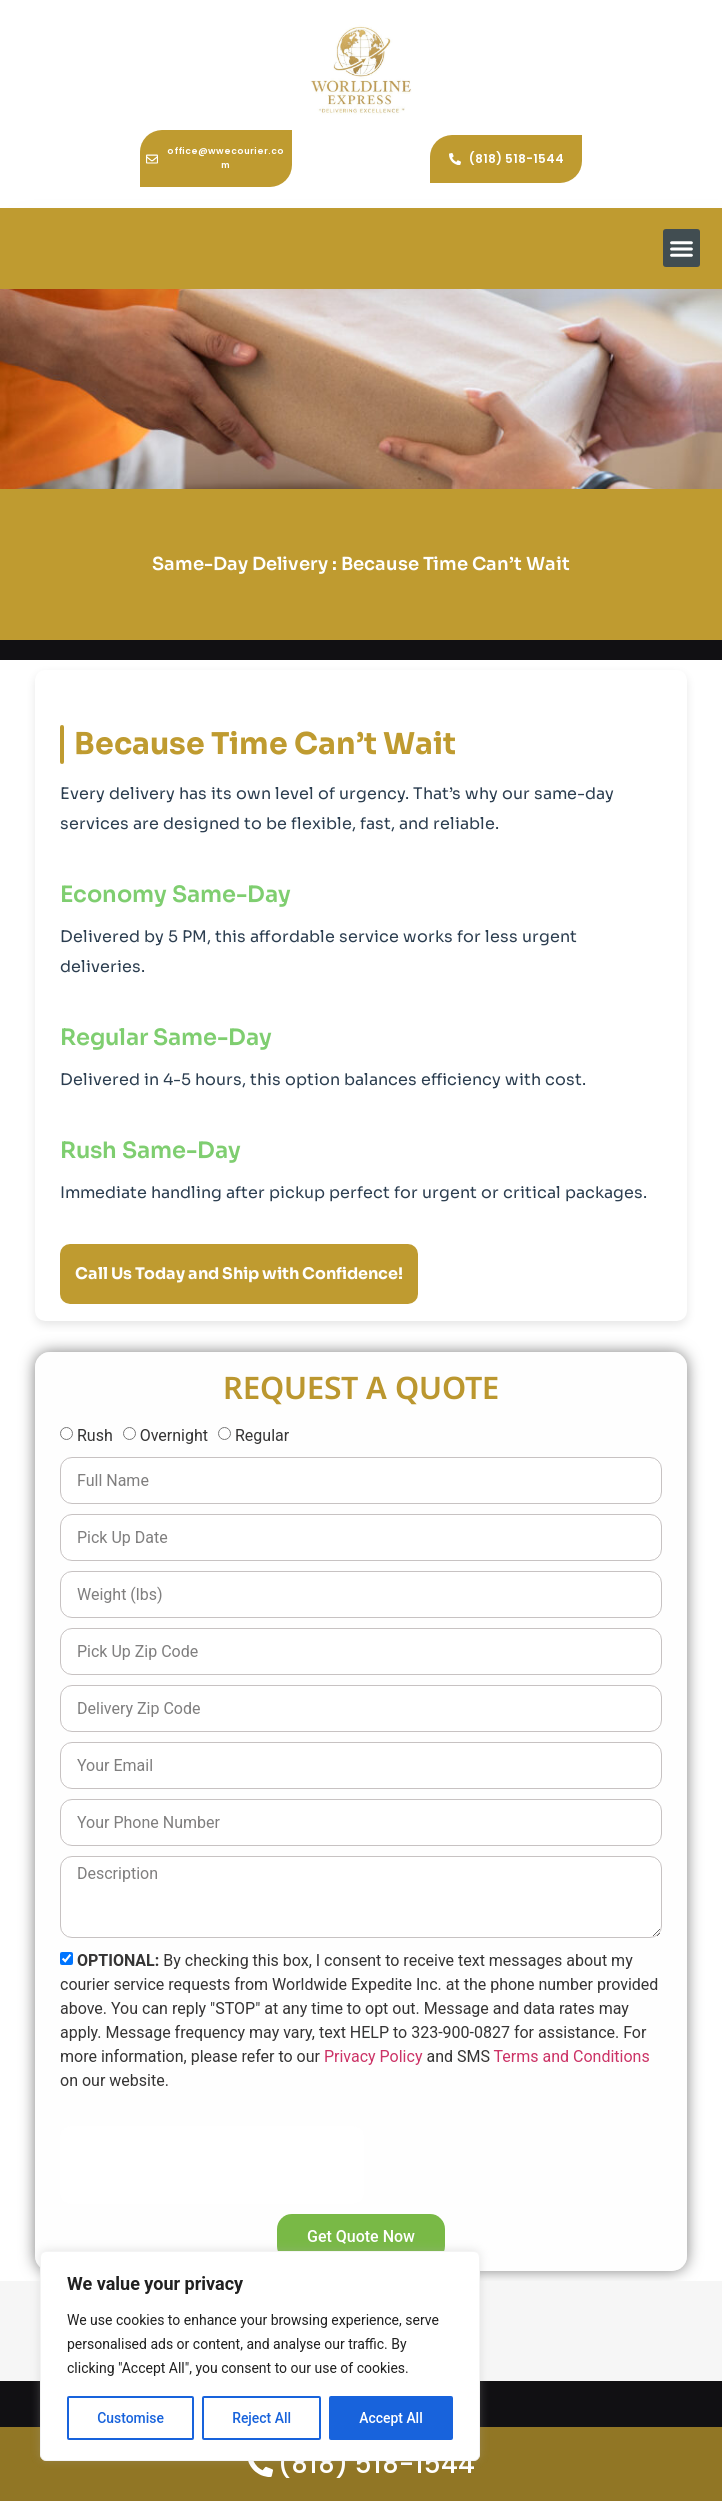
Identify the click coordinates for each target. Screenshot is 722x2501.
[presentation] (212, 2165)
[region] (260, 2356)
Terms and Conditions (572, 2055)
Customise (130, 2418)
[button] (682, 248)
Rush (95, 1435)
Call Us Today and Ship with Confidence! (239, 1273)
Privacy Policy (373, 2055)
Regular (262, 1435)
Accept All (391, 2418)
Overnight (174, 1435)
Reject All (261, 2418)
